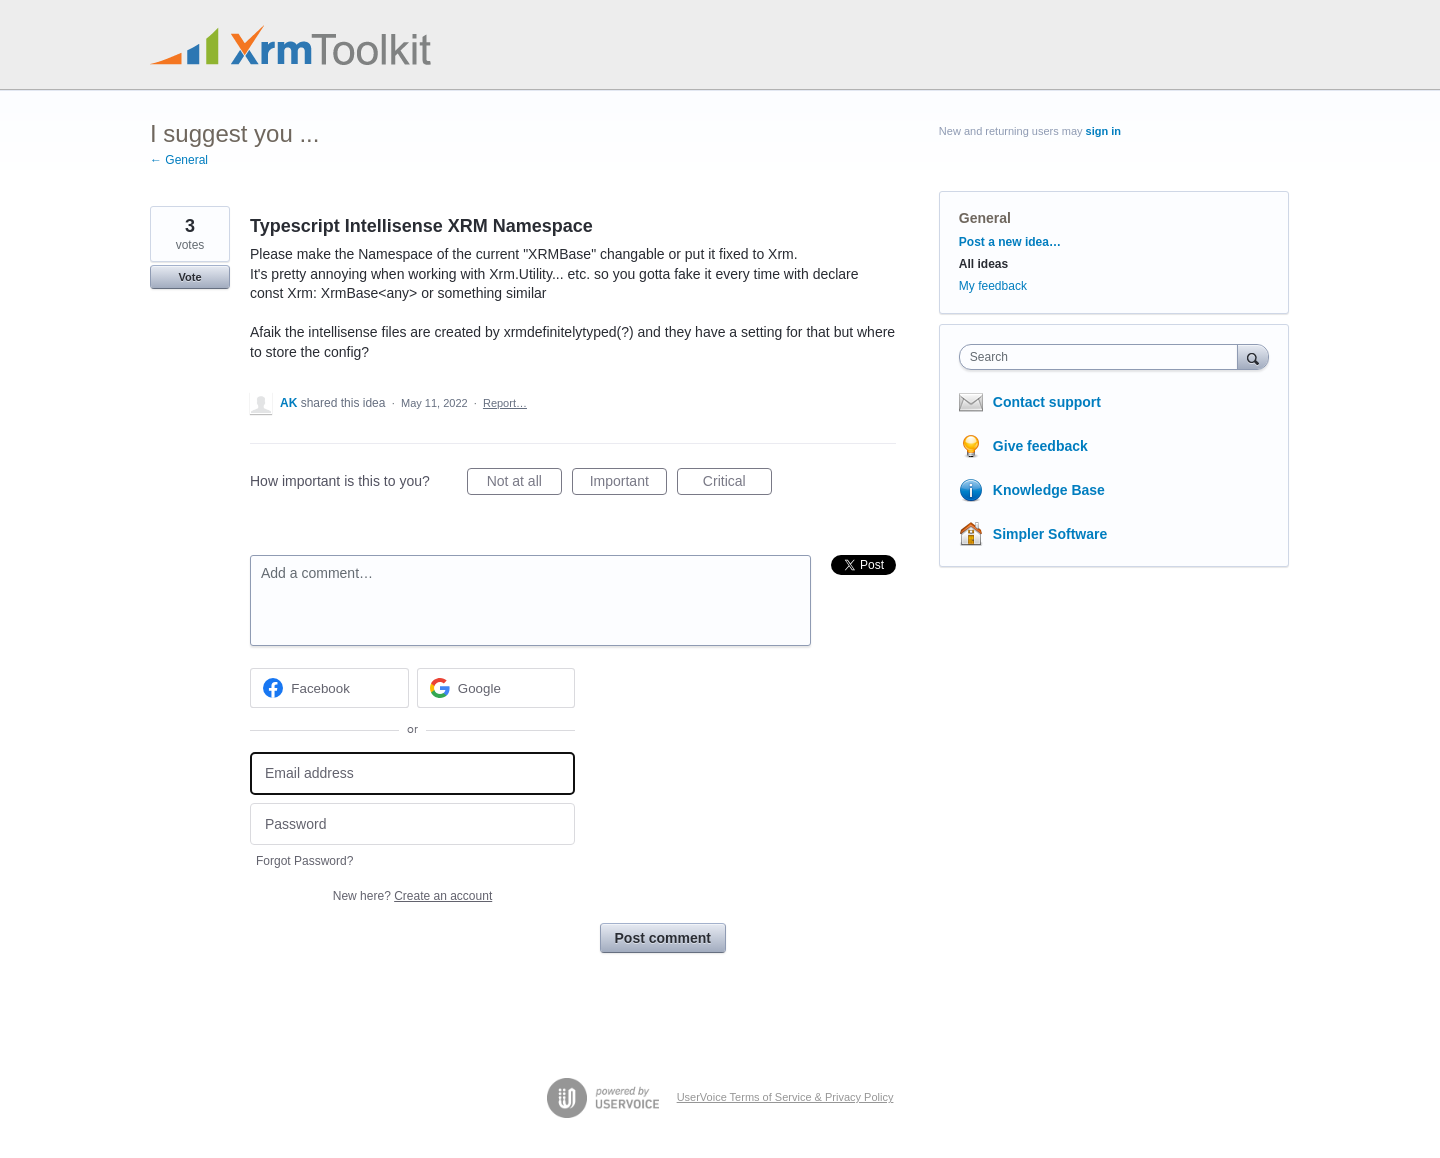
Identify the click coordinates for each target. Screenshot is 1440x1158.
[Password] (412, 824)
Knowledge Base (1049, 490)
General (985, 218)
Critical (737, 484)
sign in (1103, 131)
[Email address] (412, 773)
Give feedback (1040, 446)
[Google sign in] (496, 688)
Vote (189, 277)
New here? (412, 896)
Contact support (1047, 402)
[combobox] (1103, 357)
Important (628, 484)
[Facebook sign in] (329, 688)
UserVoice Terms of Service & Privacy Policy (785, 1097)
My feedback (993, 286)
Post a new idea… (1010, 242)
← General (179, 160)
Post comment (663, 938)
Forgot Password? (304, 861)
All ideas (983, 264)
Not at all (524, 484)
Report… (505, 403)
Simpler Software (1050, 534)
